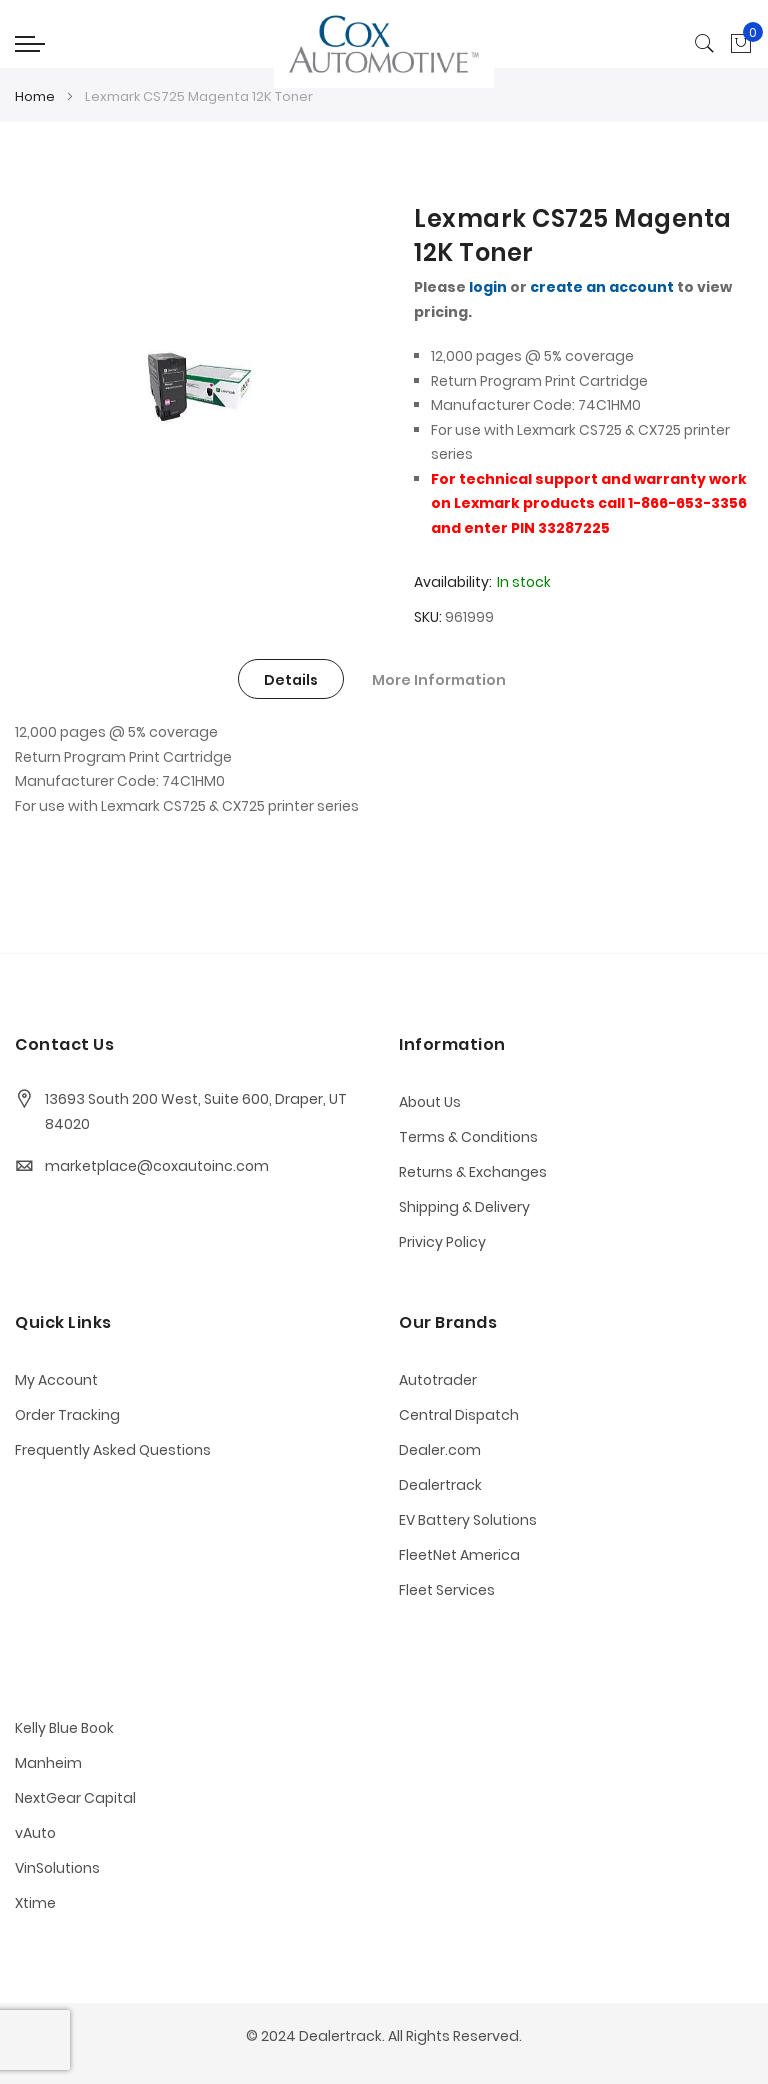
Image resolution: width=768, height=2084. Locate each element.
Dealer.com (440, 1450)
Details (291, 680)
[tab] (291, 679)
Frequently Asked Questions (113, 1450)
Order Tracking (67, 1415)
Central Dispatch (459, 1415)
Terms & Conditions (468, 1137)
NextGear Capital (75, 1798)
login (488, 287)
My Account (56, 1380)
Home (35, 96)
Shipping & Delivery (464, 1207)
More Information (439, 680)
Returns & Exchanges (473, 1172)
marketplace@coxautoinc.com (157, 1166)
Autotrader (438, 1380)
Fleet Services (447, 1590)
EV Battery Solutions (468, 1520)
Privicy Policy (442, 1242)
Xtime (35, 1903)
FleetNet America (459, 1555)
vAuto (35, 1833)
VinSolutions (57, 1868)
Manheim (48, 1763)
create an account (602, 287)
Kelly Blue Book (64, 1728)
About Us (430, 1102)
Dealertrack (440, 1485)
